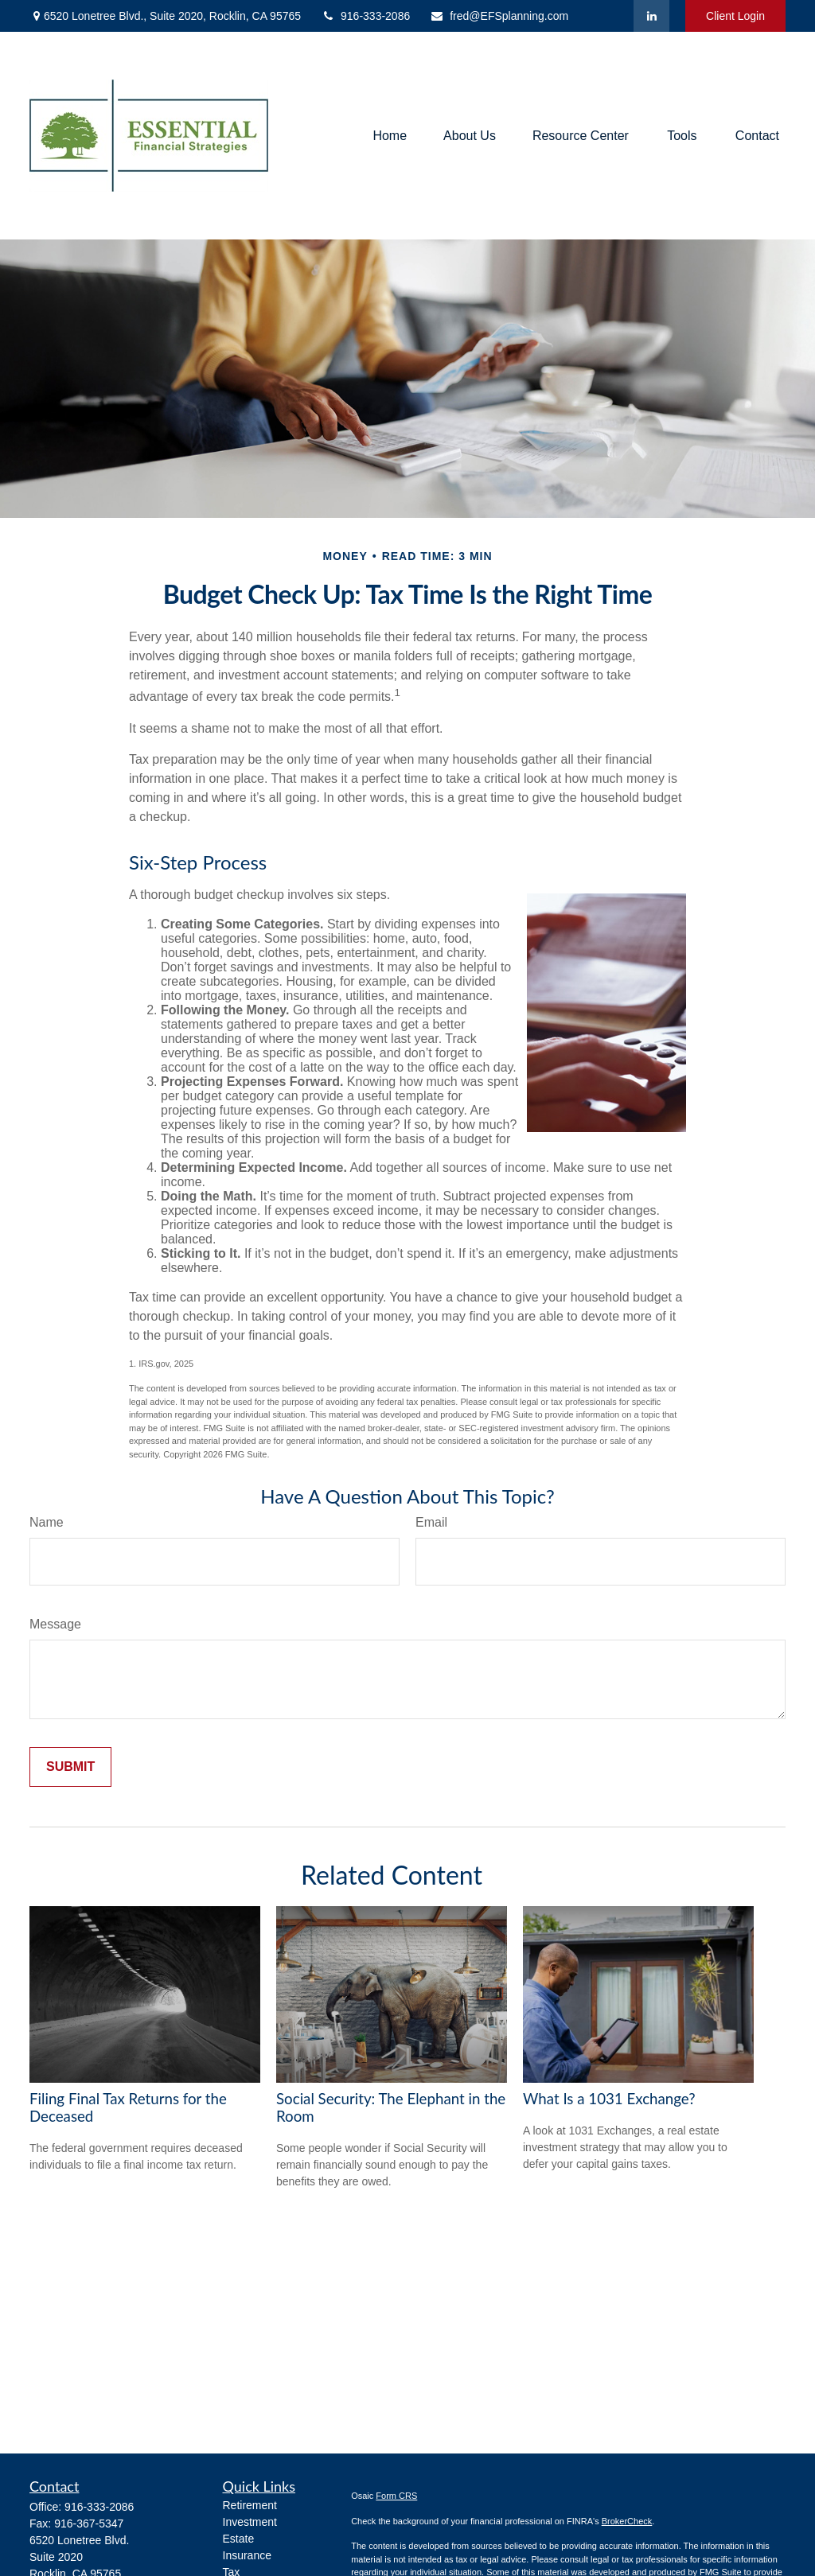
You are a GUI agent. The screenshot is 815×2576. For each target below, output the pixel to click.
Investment (250, 2522)
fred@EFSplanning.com (499, 16)
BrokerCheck (627, 2521)
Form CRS (396, 2495)
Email (431, 1522)
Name (46, 1522)
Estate (239, 2538)
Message (55, 1624)
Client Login (735, 16)
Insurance (247, 2555)
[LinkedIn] (651, 16)
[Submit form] (70, 1767)
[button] (389, 136)
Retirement (250, 2505)
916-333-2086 (365, 16)
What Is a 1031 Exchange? (609, 2098)
